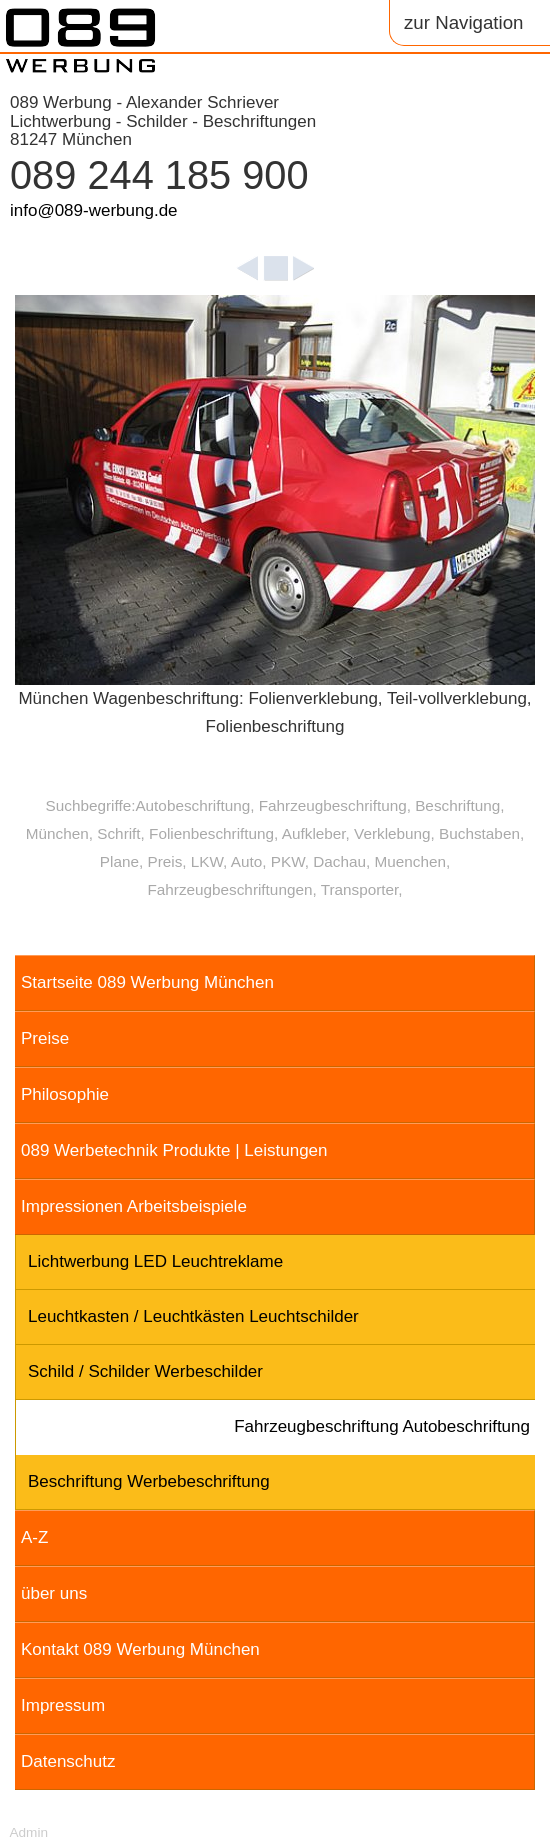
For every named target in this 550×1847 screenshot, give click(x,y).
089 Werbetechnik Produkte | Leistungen (174, 1150)
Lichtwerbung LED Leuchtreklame (155, 1261)
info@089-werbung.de (94, 210)
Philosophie (65, 1094)
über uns (54, 1593)
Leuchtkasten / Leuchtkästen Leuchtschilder (193, 1316)
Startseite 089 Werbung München (147, 982)
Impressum (63, 1705)
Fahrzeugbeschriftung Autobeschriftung (382, 1426)
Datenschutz (68, 1761)
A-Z (34, 1537)
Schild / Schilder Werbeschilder (145, 1371)
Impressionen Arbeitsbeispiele (134, 1206)
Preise (45, 1038)
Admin (28, 1832)
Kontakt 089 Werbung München (140, 1649)
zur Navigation (463, 22)
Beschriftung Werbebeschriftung (149, 1481)
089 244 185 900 (159, 175)
